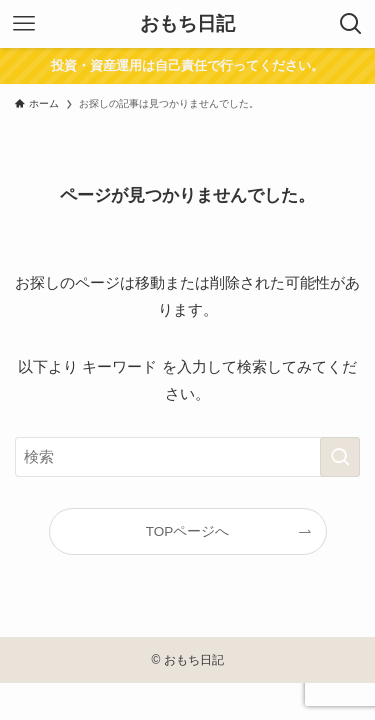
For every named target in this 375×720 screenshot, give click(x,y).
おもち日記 (187, 24)
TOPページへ (188, 531)
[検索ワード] (187, 457)
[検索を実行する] (340, 457)
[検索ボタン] (351, 24)
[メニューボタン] (24, 24)
